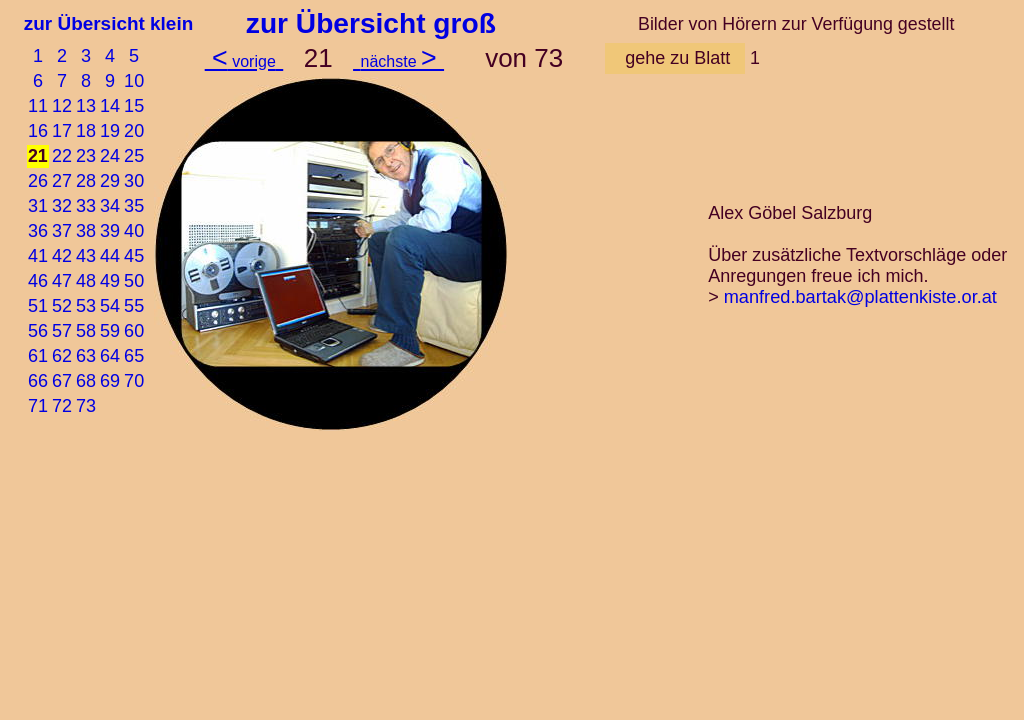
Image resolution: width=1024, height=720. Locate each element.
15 (134, 106)
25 (134, 156)
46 (38, 281)
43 (86, 256)
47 (62, 281)
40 (134, 231)
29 (110, 181)
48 (86, 281)
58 (86, 331)
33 (86, 206)
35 (134, 206)
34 (110, 206)
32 (62, 206)
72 (62, 406)
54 (110, 306)
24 (110, 156)
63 (86, 356)
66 (38, 381)
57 (62, 331)
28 (86, 181)
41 (38, 256)
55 (134, 306)
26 (38, 181)
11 (38, 106)
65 (134, 356)
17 (62, 131)
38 (86, 231)
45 (134, 256)
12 (62, 106)
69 (110, 381)
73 (86, 406)
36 (38, 231)
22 (62, 156)
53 (86, 306)
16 (38, 131)
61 (38, 356)
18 (86, 131)
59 (110, 331)
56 (38, 331)
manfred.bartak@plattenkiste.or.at (860, 297)
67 (62, 381)
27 (62, 181)
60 (134, 331)
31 (38, 206)
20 (134, 131)
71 (38, 406)
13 (86, 106)
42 (62, 256)
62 (62, 356)
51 (38, 306)
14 (110, 106)
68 (86, 381)
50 (134, 281)
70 (134, 381)
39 (110, 231)
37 (62, 231)
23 (86, 156)
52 (62, 306)
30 (134, 181)
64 (110, 356)
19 (110, 131)
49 (110, 281)
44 (110, 256)
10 (134, 81)
